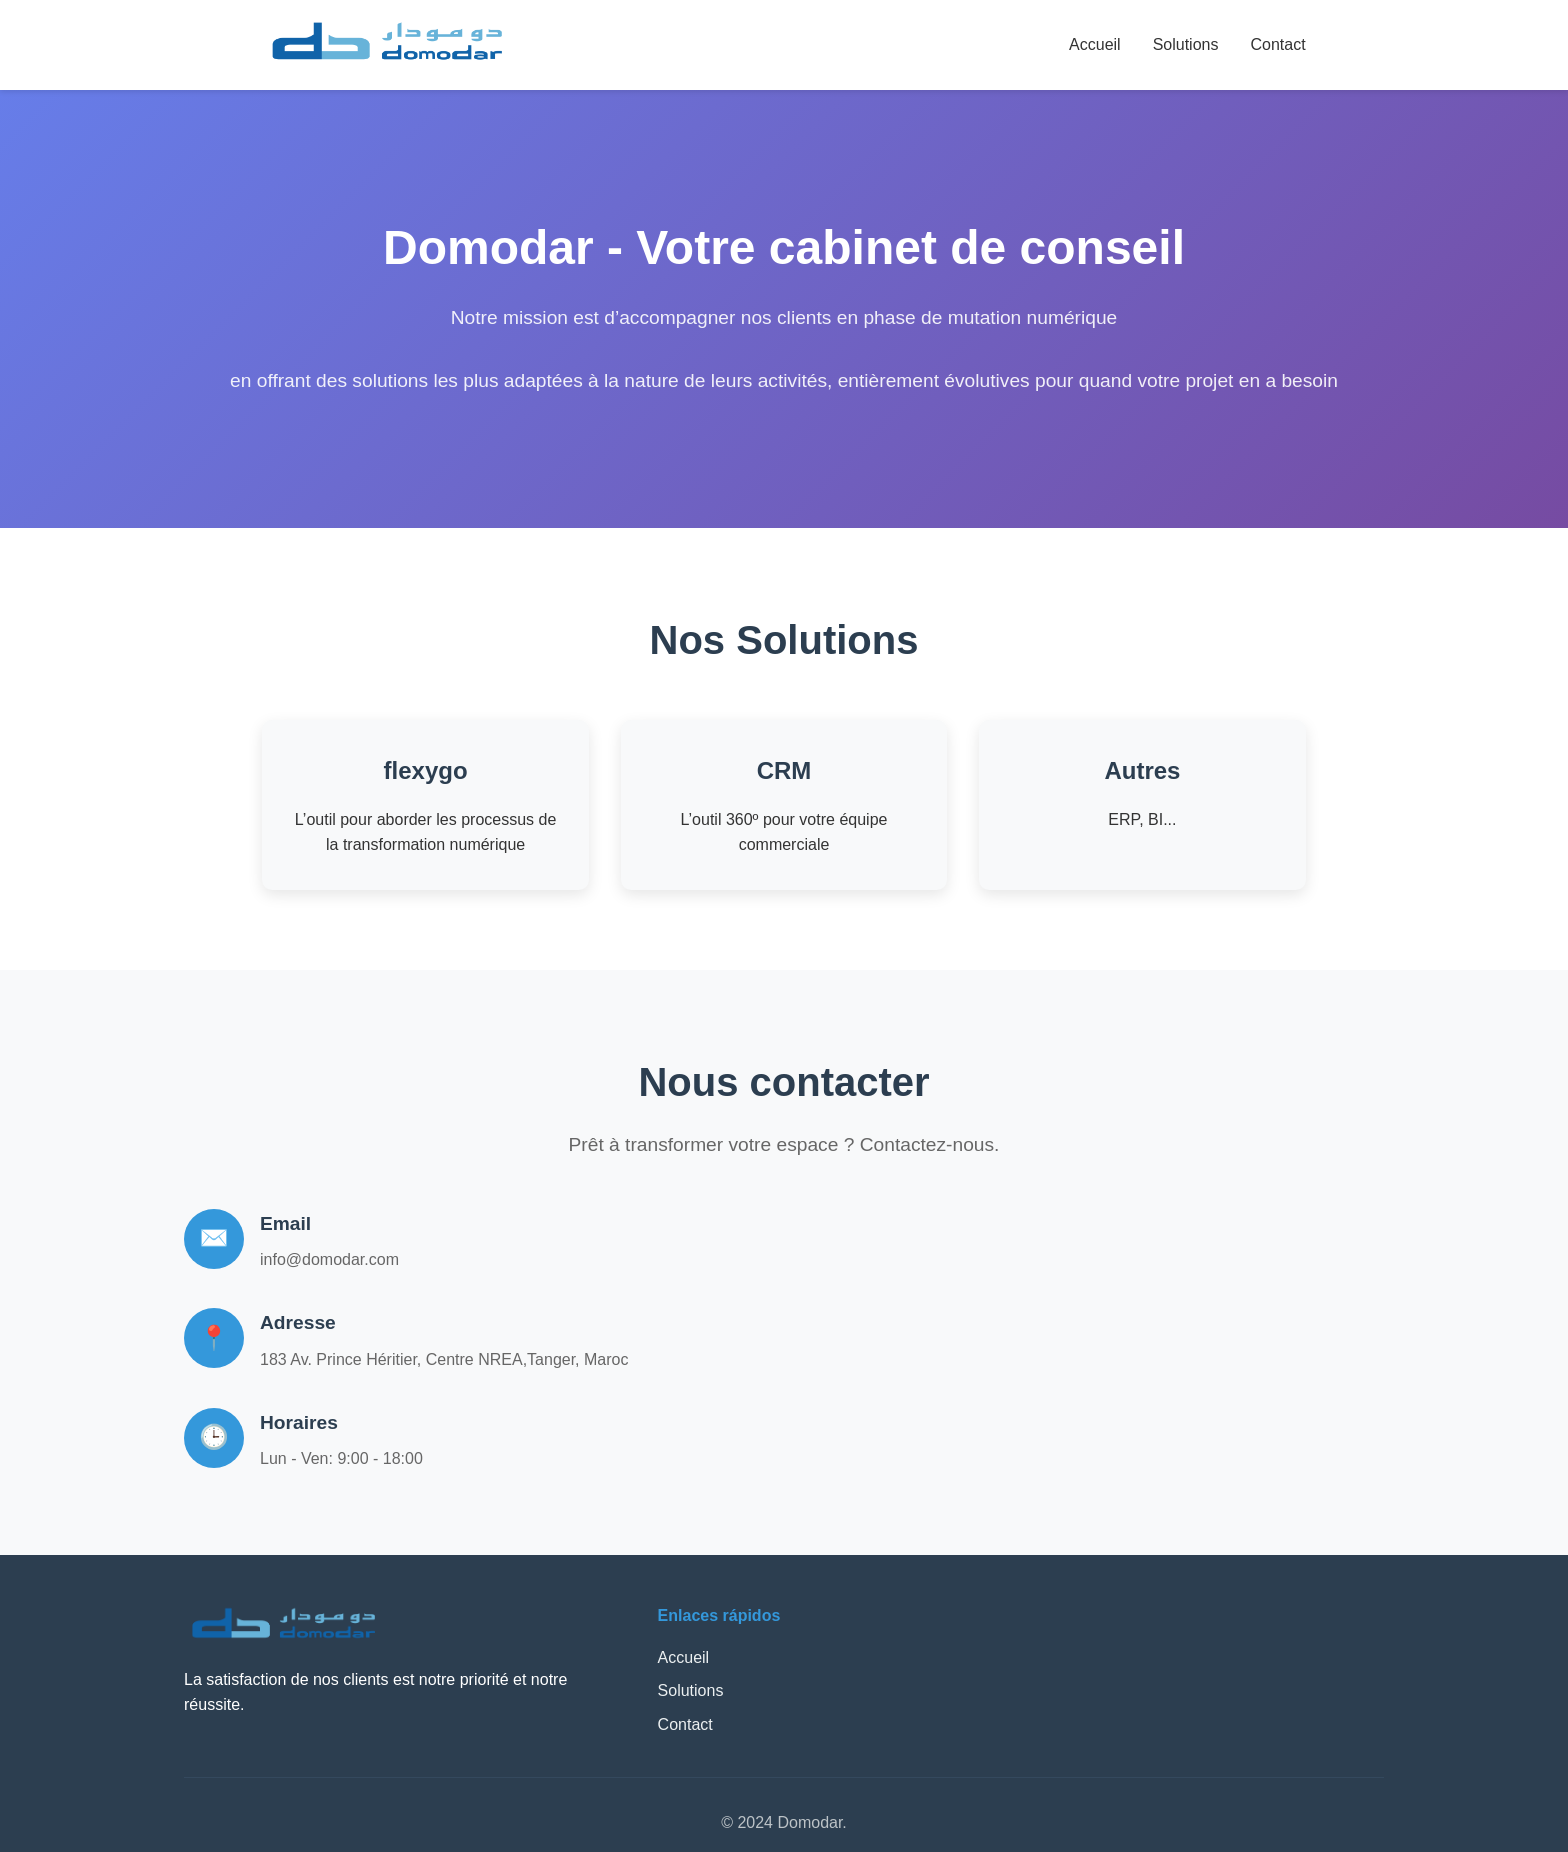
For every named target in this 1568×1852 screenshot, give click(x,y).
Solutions (1186, 44)
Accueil (1095, 44)
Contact (1277, 44)
